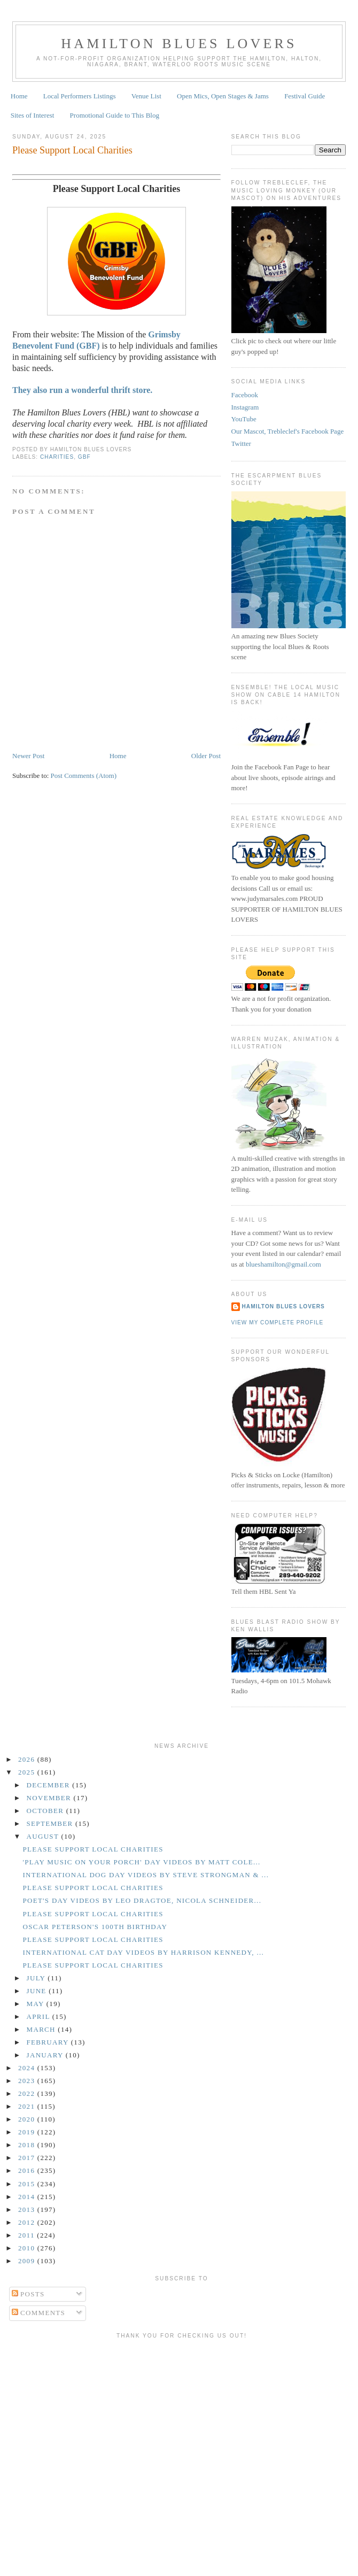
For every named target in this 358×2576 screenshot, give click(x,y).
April (39, 2016)
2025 (27, 1772)
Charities (57, 457)
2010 (27, 2248)
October (46, 1811)
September (51, 1823)
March (42, 2029)
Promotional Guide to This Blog (114, 115)
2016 (27, 2170)
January (46, 2055)
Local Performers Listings (79, 96)
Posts (28, 2294)
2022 (27, 2093)
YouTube (243, 419)
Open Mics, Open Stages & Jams (223, 96)
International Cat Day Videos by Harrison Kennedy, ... (143, 1952)
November (50, 1798)
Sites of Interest (33, 115)
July (37, 1978)
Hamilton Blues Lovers (179, 43)
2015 (27, 2184)
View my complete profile (277, 1322)
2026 (27, 1759)
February (49, 2042)
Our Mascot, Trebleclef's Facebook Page (287, 431)
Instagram (245, 407)
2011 (27, 2235)
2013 (27, 2209)
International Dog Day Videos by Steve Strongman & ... (145, 1875)
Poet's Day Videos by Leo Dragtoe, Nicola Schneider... (141, 1900)
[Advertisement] (181, 2419)
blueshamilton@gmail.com (283, 1264)
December (50, 1785)
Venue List (146, 96)
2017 (27, 2158)
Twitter (241, 443)
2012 (27, 2222)
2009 (27, 2261)
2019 (27, 2132)
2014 (27, 2197)
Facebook (245, 395)
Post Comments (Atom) (84, 776)
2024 (27, 2068)
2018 (27, 2145)
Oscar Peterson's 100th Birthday (94, 1927)
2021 (27, 2106)
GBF (84, 457)
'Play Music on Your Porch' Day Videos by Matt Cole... (141, 1862)
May (36, 2004)
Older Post (206, 756)
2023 (27, 2081)
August (44, 1836)
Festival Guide (304, 96)
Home (19, 96)
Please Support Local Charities (72, 150)
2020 (27, 2119)
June (38, 1991)
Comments (39, 2313)
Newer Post (28, 756)
